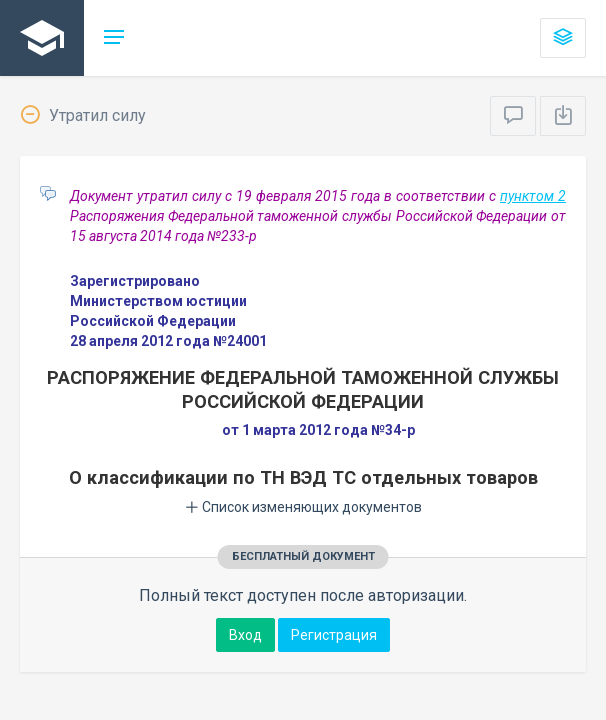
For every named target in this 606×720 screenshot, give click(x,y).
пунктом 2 (533, 196)
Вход (245, 635)
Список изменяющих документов (303, 507)
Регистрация (334, 635)
